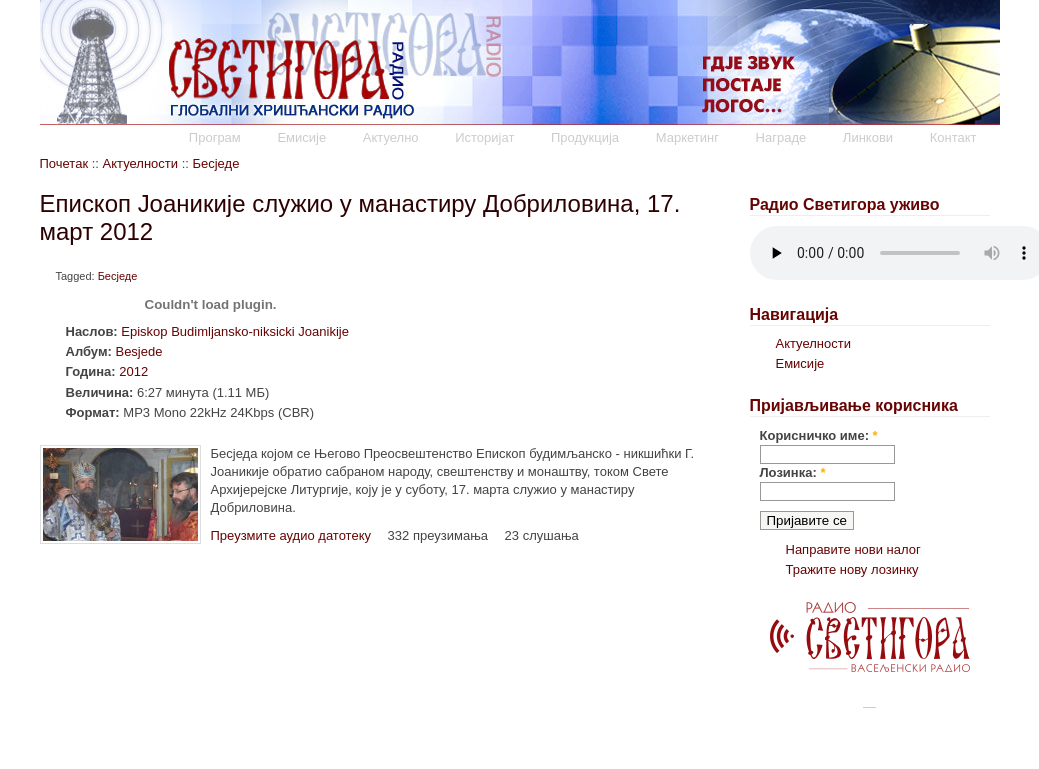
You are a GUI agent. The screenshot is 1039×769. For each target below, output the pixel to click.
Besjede (138, 351)
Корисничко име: (819, 435)
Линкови (868, 137)
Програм (215, 137)
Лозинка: (793, 472)
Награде (781, 137)
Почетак (64, 163)
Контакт (953, 137)
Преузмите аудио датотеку (291, 535)
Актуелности (140, 163)
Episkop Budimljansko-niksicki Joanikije (235, 331)
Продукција (585, 137)
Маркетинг (687, 137)
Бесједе (215, 163)
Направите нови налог (853, 549)
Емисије (301, 137)
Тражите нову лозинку (852, 569)
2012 (133, 371)
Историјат (484, 137)
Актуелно (391, 137)
